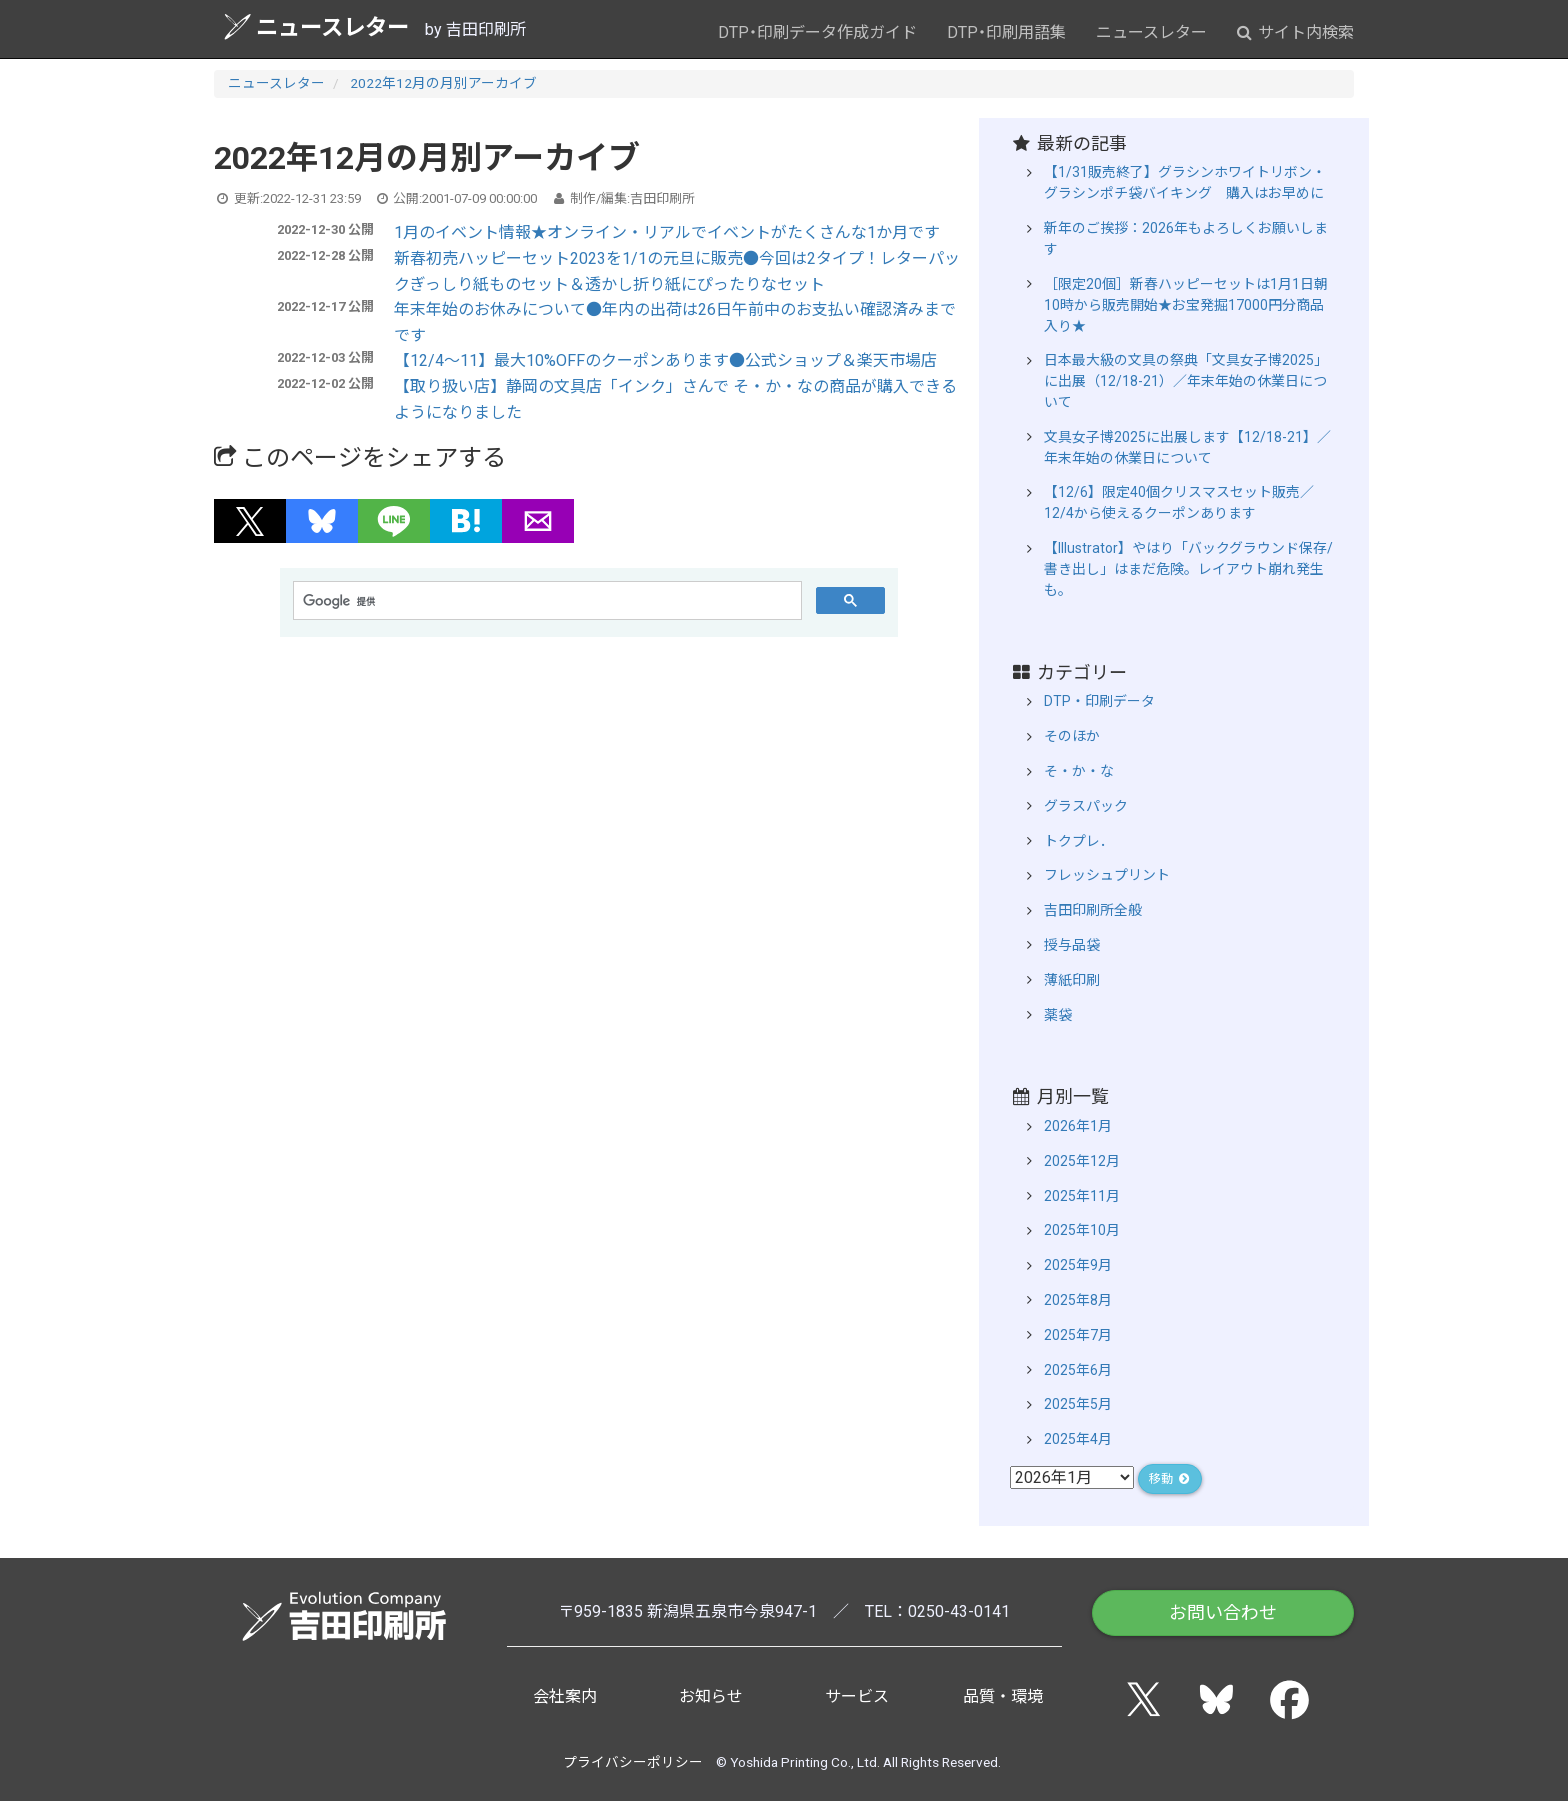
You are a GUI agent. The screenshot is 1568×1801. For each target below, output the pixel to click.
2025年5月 (1078, 1404)
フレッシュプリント (1107, 875)
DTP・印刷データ (1099, 701)
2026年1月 (1078, 1126)
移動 (1170, 1479)
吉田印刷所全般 (1093, 910)
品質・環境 (1003, 1696)
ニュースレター (316, 26)
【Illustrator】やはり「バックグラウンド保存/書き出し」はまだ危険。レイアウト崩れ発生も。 (1188, 569)
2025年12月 (1082, 1161)
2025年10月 (1082, 1230)
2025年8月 (1078, 1300)
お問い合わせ (1223, 1612)
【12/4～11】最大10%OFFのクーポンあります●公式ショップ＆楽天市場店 (665, 360)
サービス (857, 1696)
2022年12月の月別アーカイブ (443, 83)
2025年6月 (1078, 1370)
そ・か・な (1079, 771)
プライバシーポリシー (633, 1762)
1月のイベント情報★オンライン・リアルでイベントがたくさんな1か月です (667, 232)
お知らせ (711, 1696)
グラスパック (1086, 806)
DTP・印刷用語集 (1006, 32)
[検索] (545, 601)
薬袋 (1058, 1015)
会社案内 (565, 1696)
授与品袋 (1072, 945)
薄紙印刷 (1072, 980)
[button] (250, 521)
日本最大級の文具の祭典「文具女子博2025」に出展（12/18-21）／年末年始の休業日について (1186, 381)
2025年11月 (1082, 1196)
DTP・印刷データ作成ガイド (817, 32)
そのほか (1072, 736)
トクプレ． (1079, 841)
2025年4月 (1078, 1439)
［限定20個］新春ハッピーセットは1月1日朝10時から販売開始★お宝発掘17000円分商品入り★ (1186, 305)
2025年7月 (1078, 1335)
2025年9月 (1078, 1265)
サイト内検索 (1295, 32)
